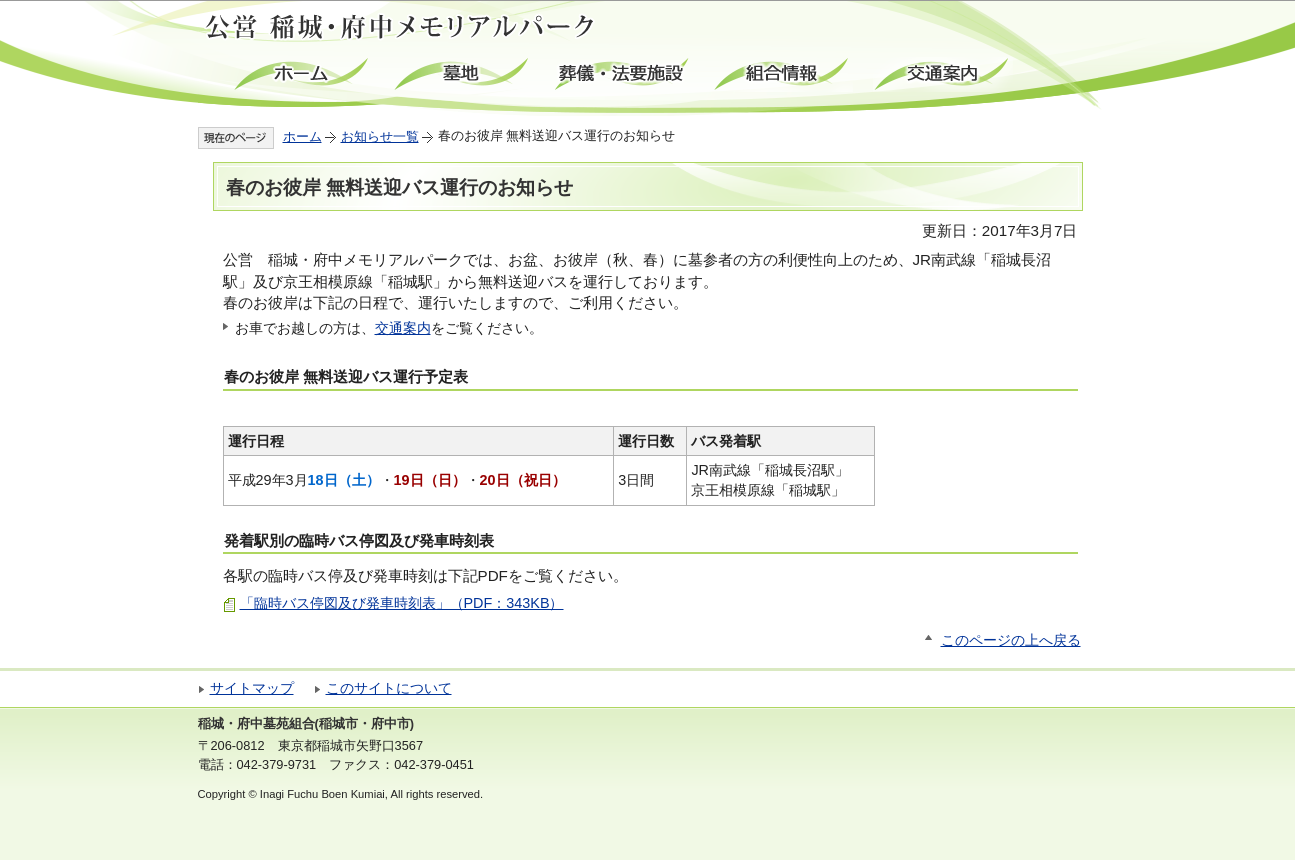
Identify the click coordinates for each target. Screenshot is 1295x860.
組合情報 (783, 74)
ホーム (303, 74)
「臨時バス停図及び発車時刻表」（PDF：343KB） (402, 603)
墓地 (463, 74)
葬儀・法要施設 (623, 74)
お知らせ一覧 (380, 136)
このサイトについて (389, 688)
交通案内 (943, 74)
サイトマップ (252, 688)
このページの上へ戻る (1011, 640)
